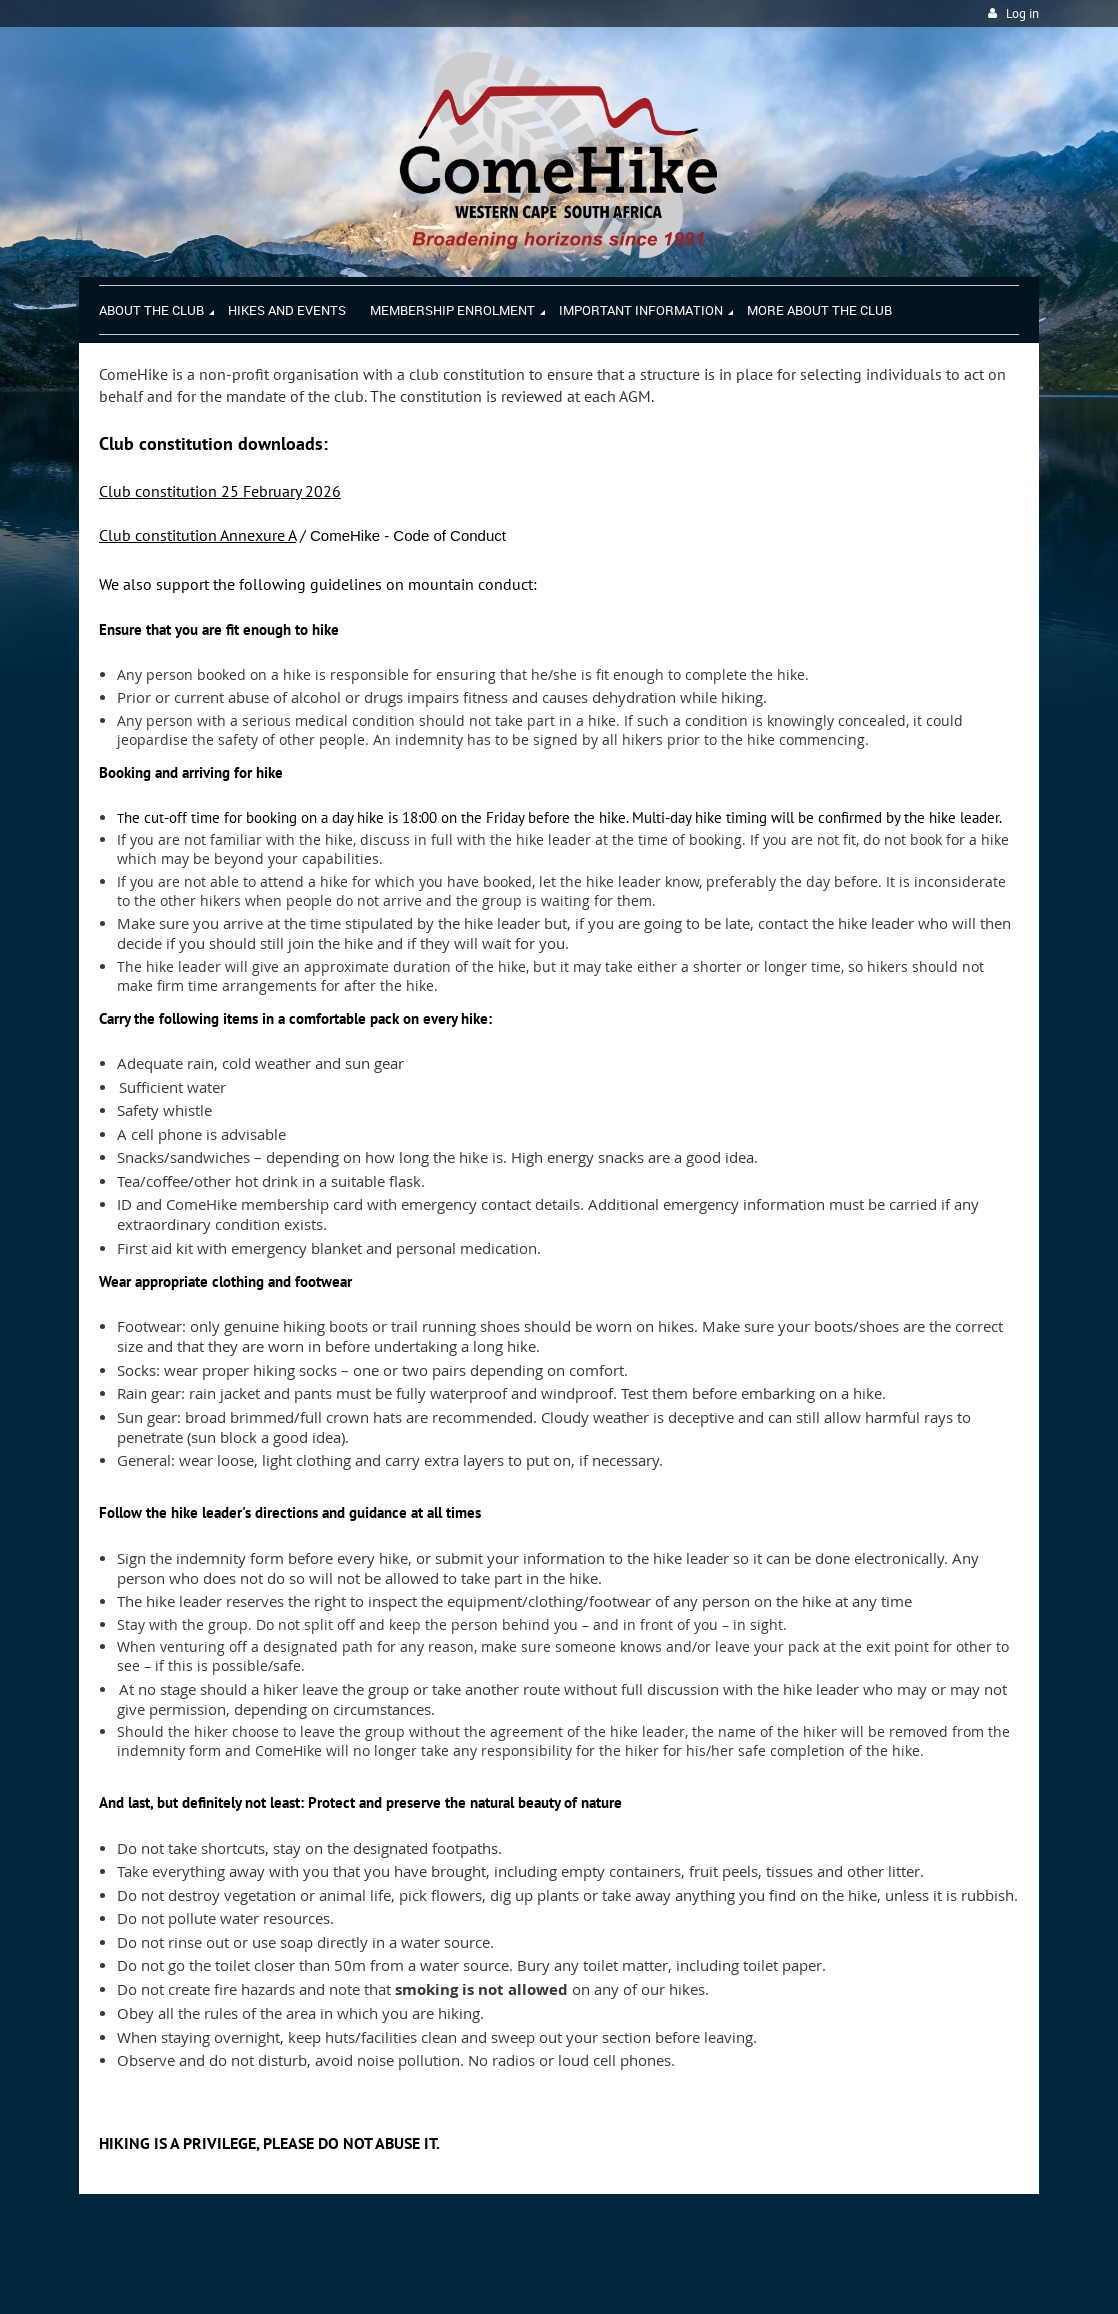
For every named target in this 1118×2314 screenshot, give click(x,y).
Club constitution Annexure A (197, 535)
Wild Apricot (865, 2275)
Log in (1022, 13)
